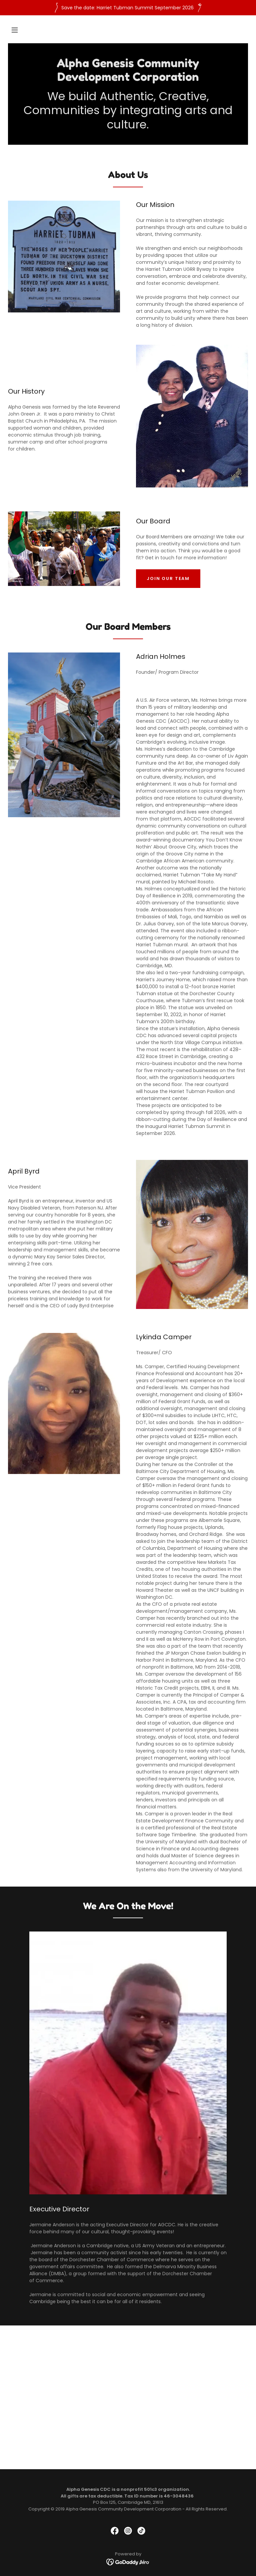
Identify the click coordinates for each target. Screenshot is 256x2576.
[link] (128, 79)
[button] (14, 30)
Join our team (168, 578)
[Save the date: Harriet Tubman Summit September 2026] (128, 8)
